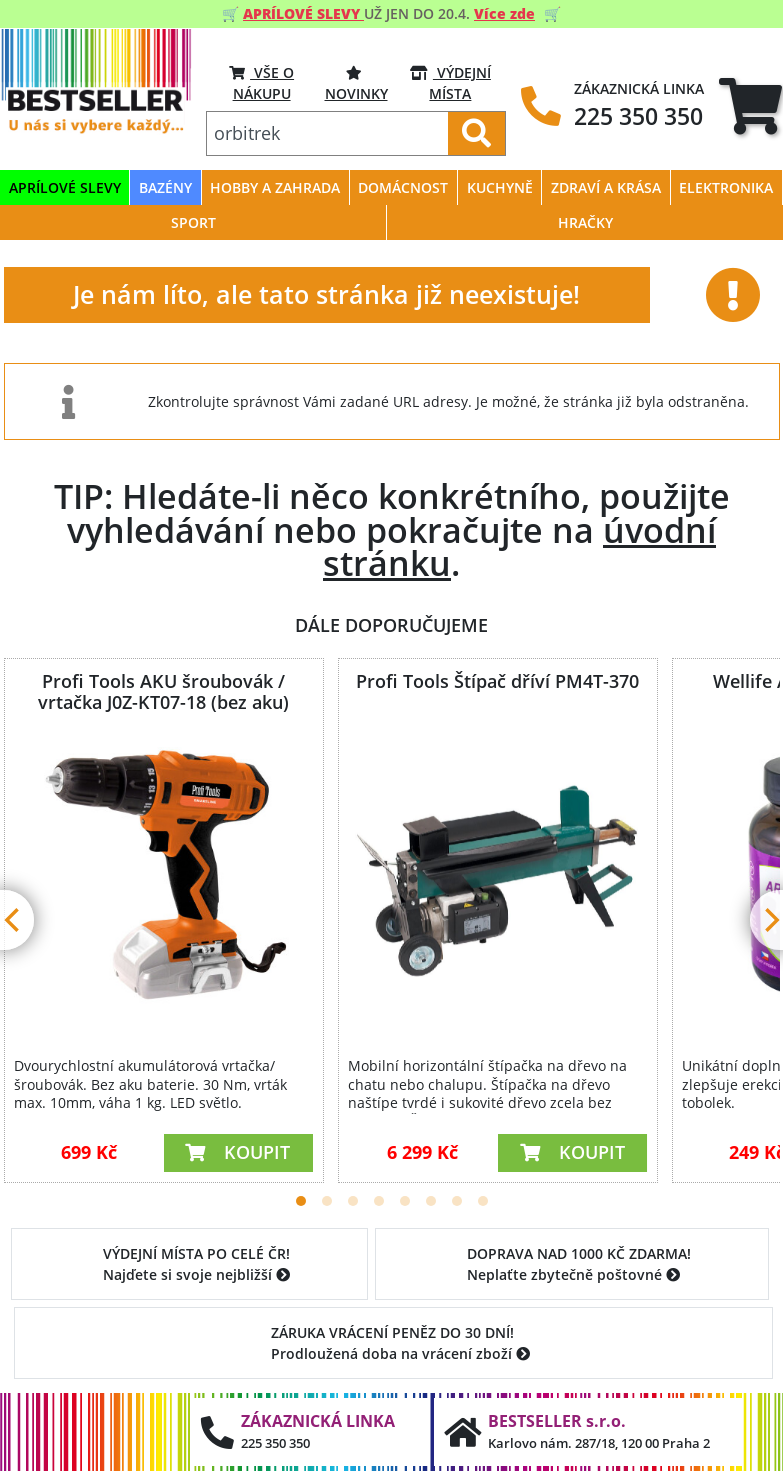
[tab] (750, 106)
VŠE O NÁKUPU (261, 82)
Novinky (356, 82)
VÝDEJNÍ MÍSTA (450, 82)
